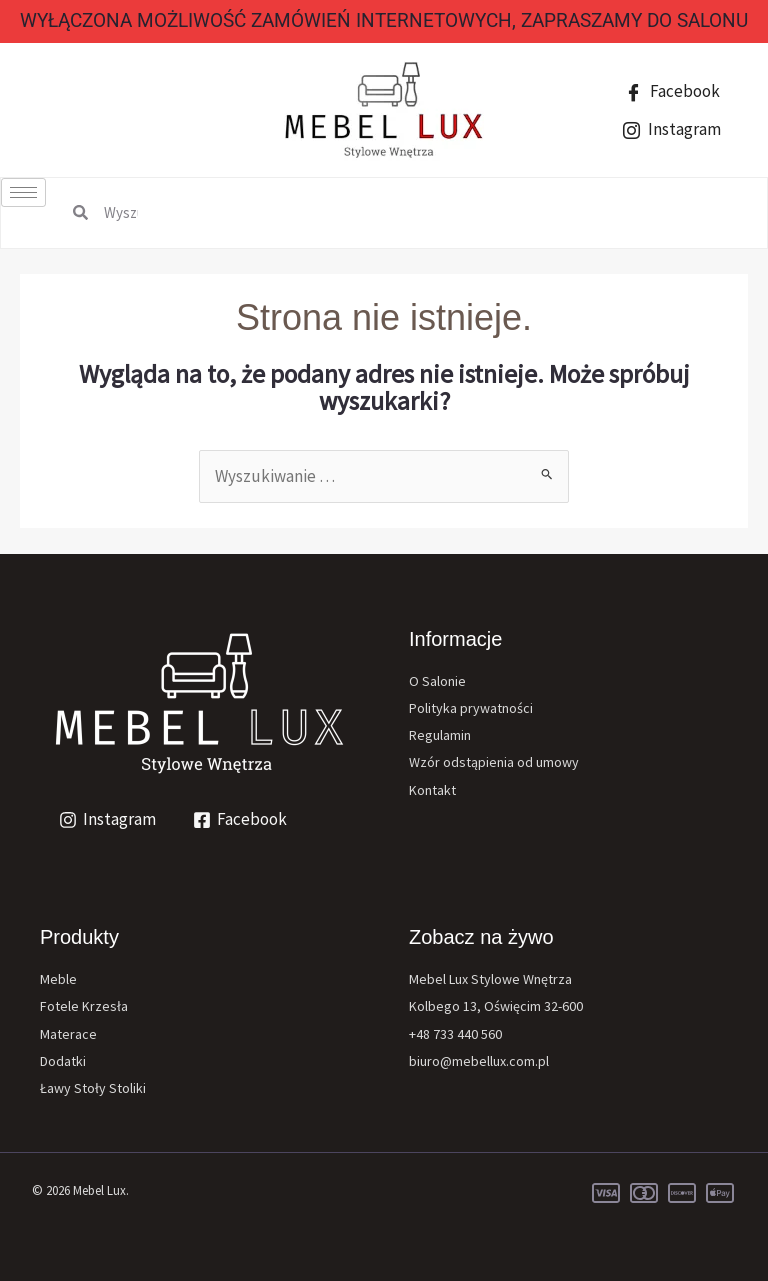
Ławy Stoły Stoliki (93, 1088)
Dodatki (63, 1061)
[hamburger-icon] (23, 192)
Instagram (672, 129)
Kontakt (432, 790)
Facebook (672, 91)
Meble (58, 979)
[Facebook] (241, 820)
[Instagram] (107, 820)
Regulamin (440, 735)
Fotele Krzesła (84, 1006)
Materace (68, 1034)
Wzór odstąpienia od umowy (494, 762)
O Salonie (437, 681)
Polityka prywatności (471, 708)
